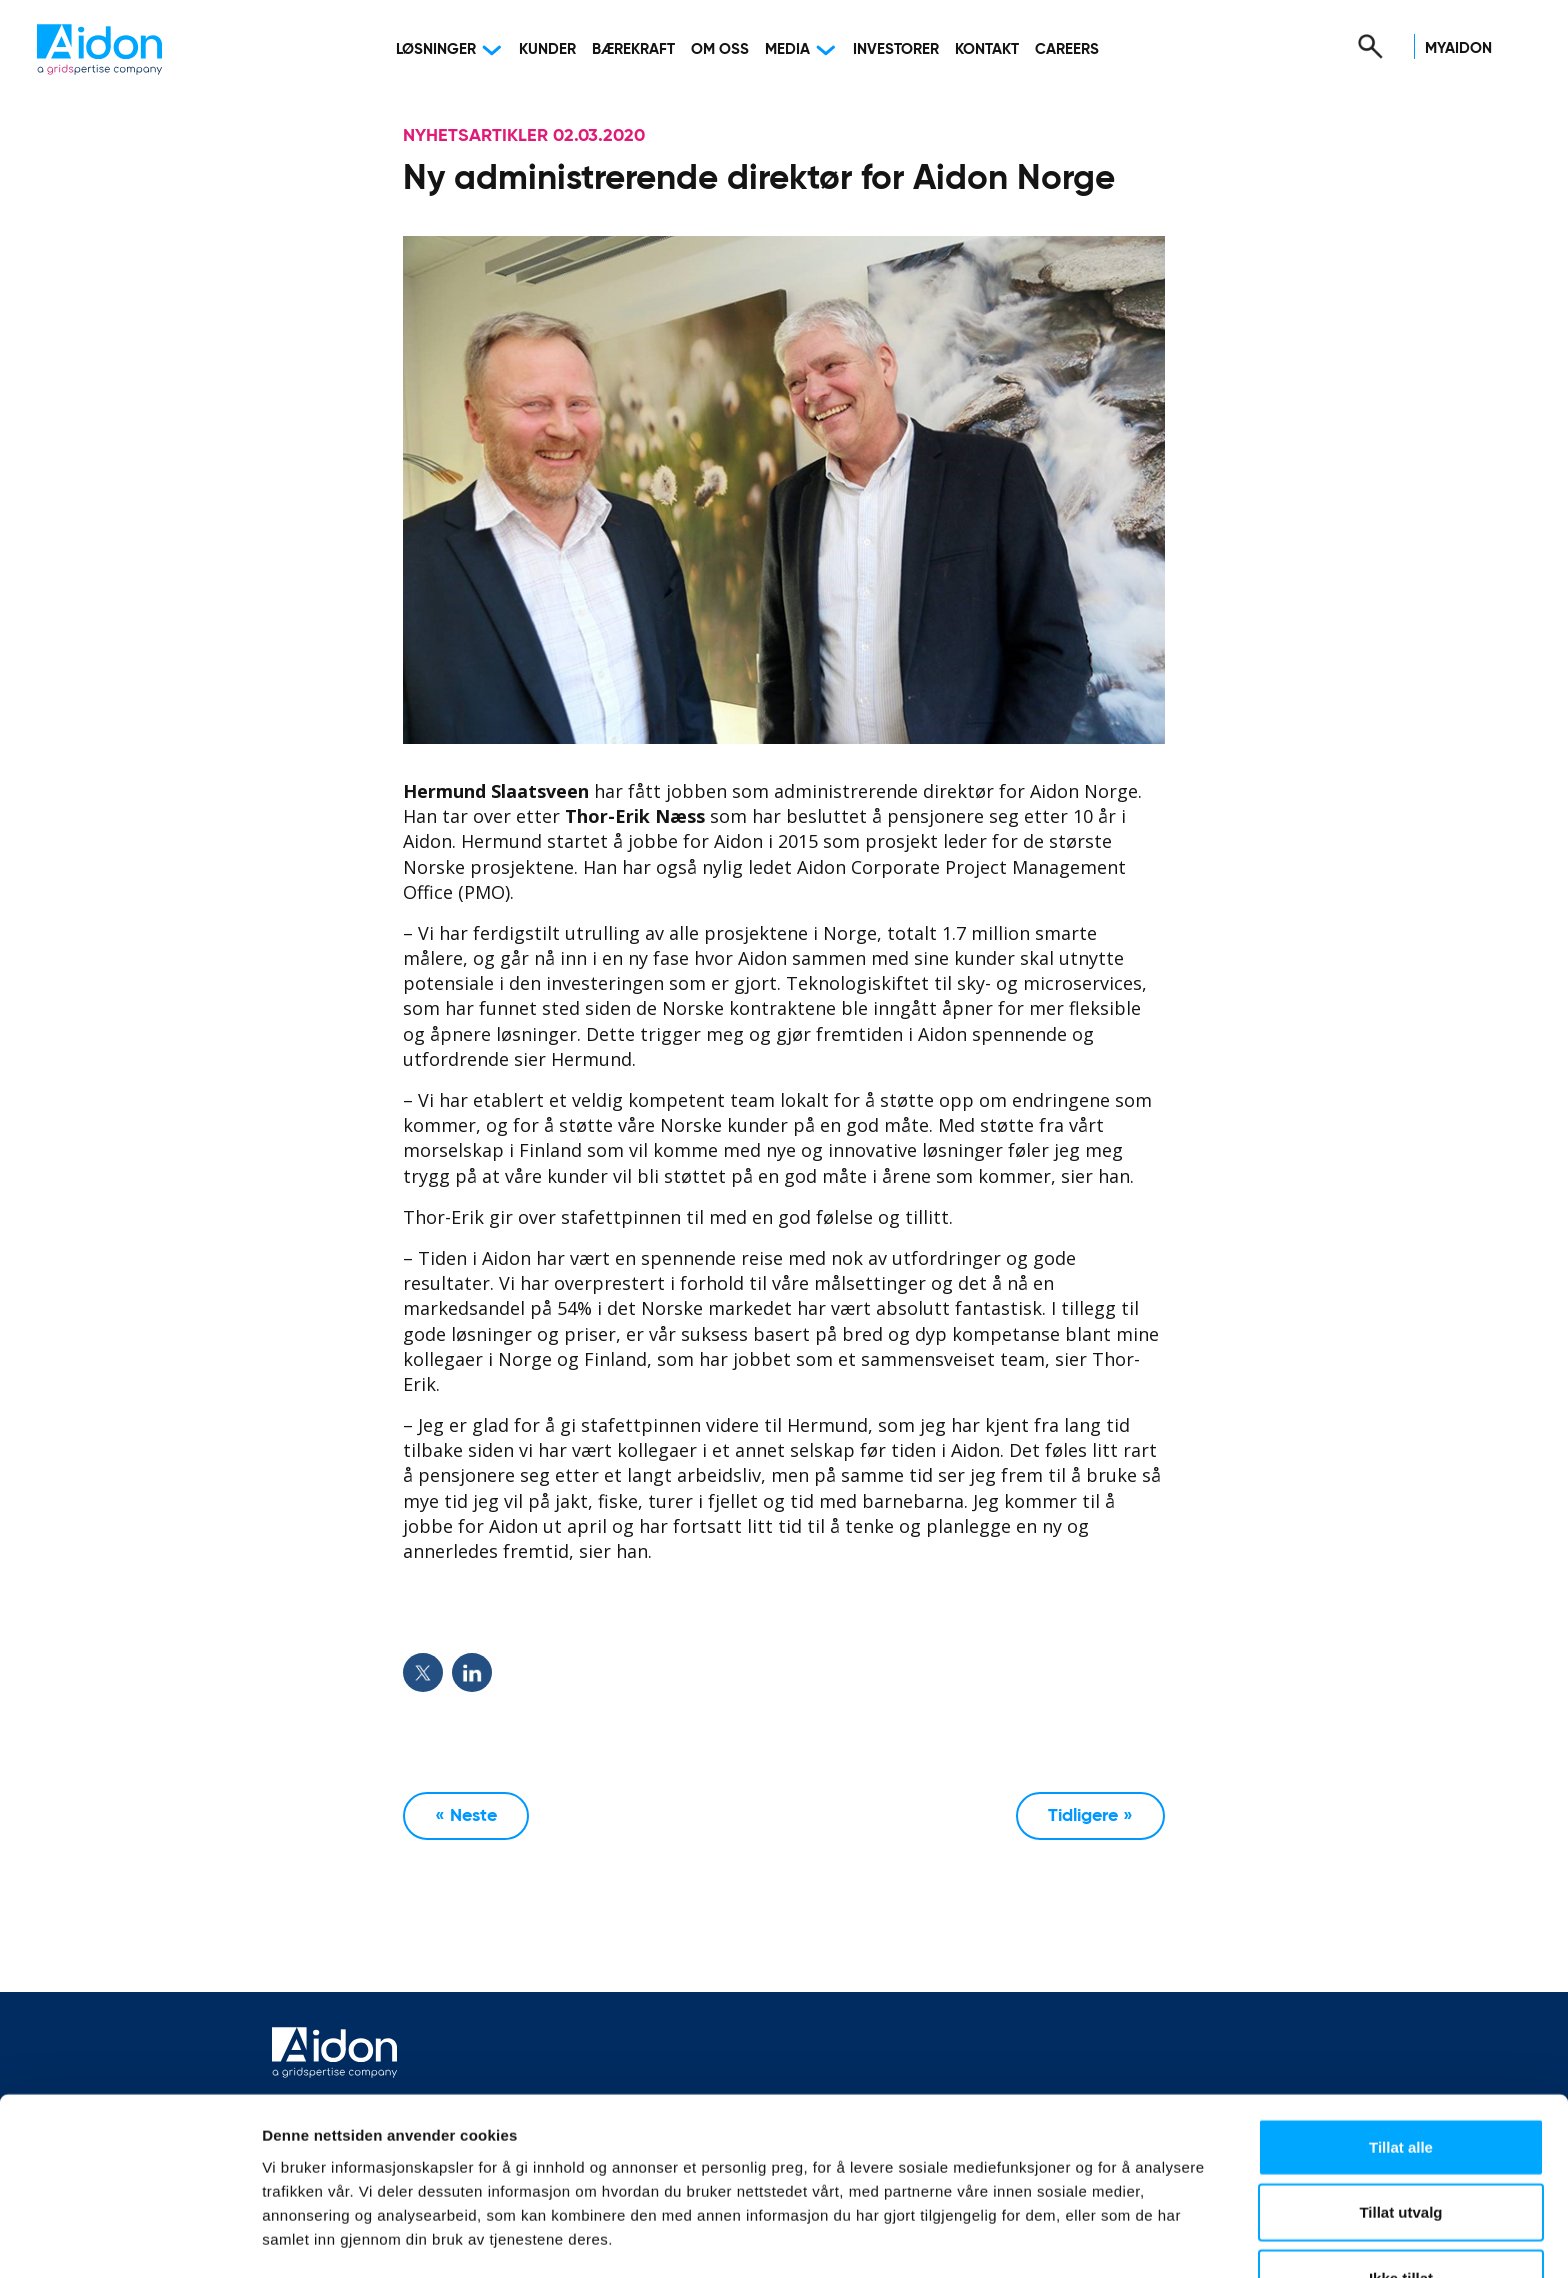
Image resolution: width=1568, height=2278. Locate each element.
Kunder (547, 49)
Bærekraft (633, 49)
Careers (1067, 49)
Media (787, 49)
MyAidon (1458, 48)
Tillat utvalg (1400, 2147)
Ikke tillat (1401, 2212)
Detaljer (1065, 2238)
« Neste (466, 1816)
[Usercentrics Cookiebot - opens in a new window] (129, 2239)
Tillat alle (1401, 2081)
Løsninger (436, 49)
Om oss (720, 49)
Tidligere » (1090, 1816)
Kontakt (987, 49)
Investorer (896, 49)
